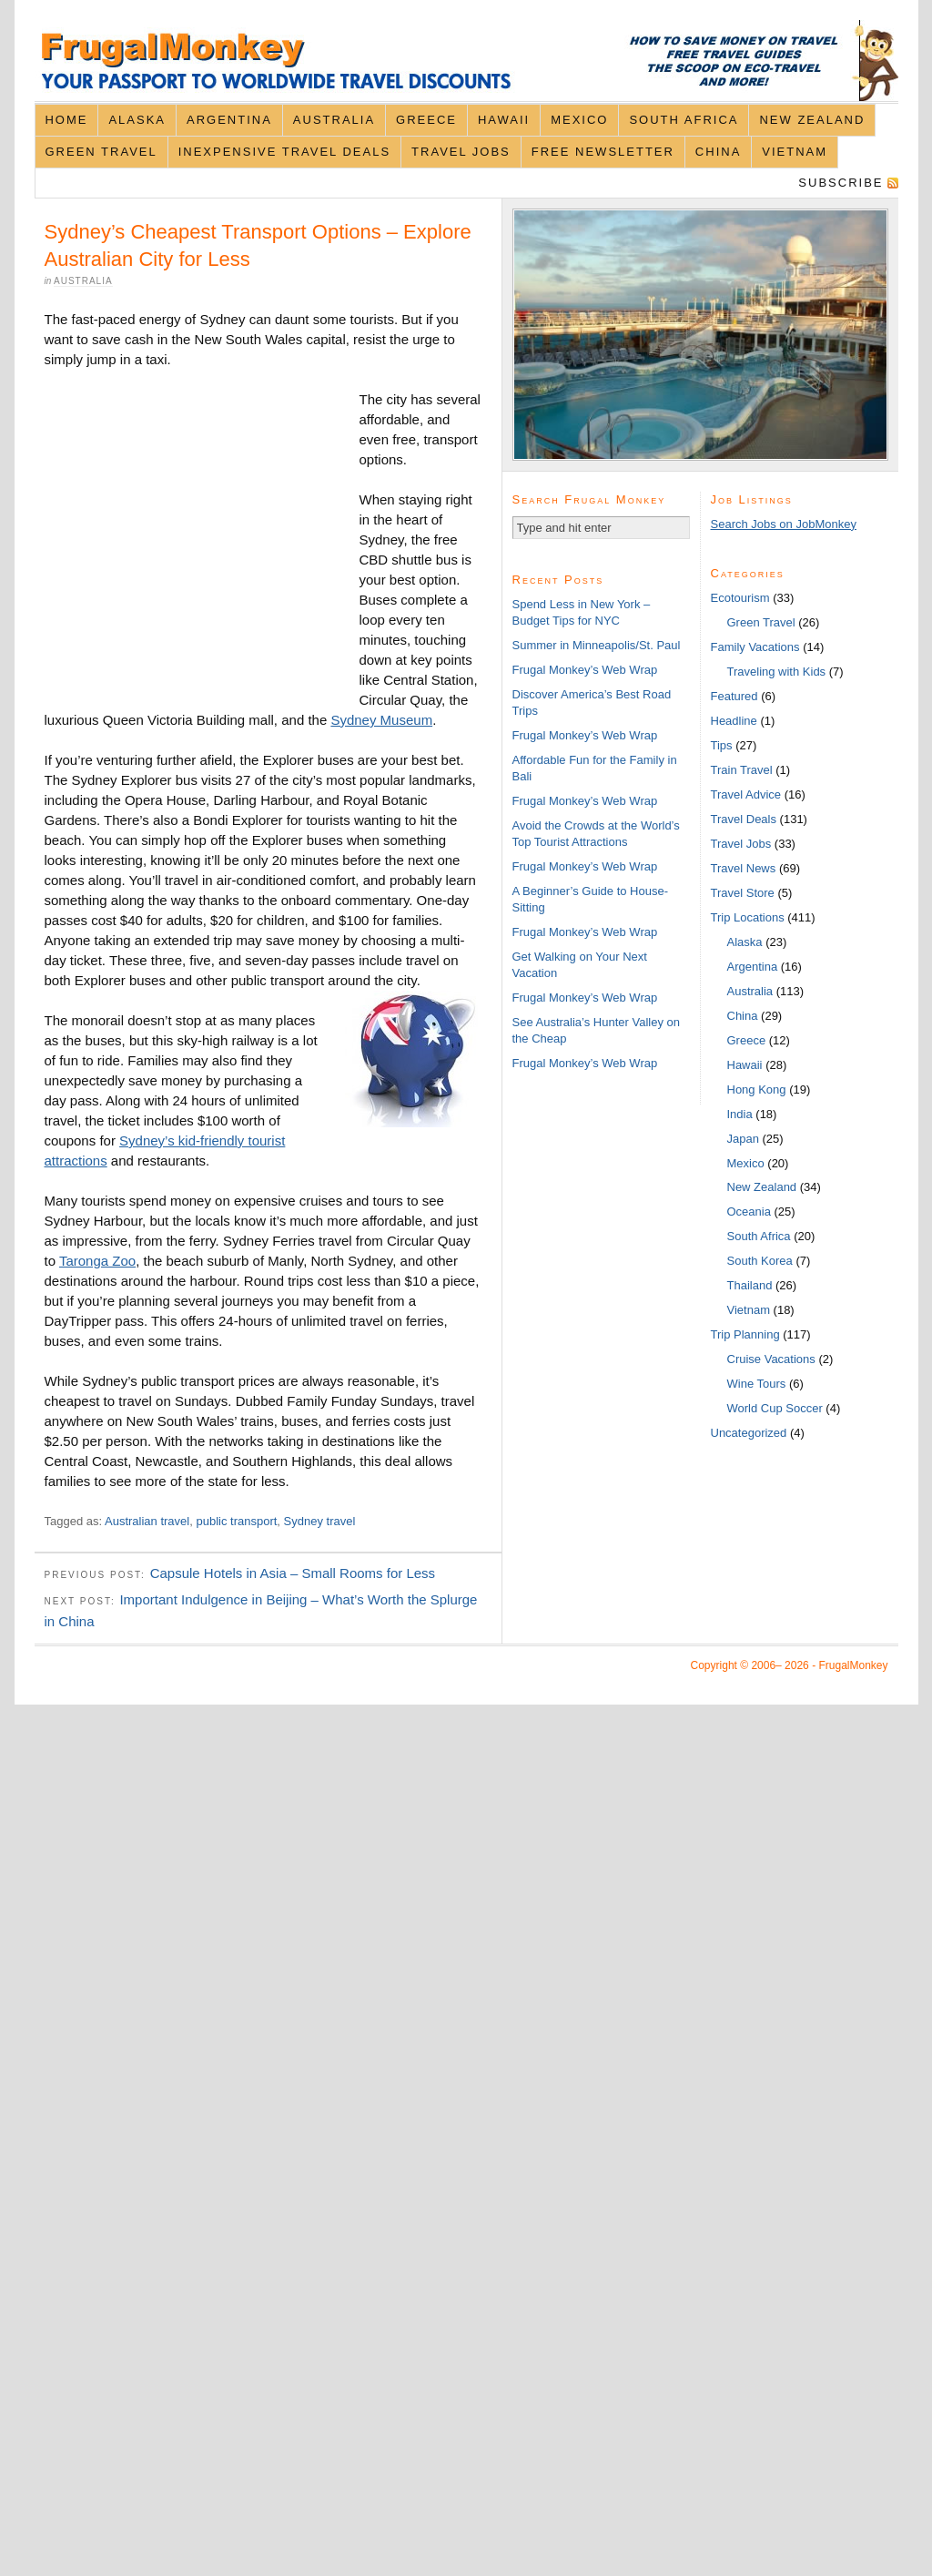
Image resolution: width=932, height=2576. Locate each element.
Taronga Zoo (97, 1260)
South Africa (683, 120)
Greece (426, 120)
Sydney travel (320, 1521)
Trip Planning (745, 1334)
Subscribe (840, 182)
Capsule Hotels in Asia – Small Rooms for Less (292, 1573)
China (718, 151)
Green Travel (101, 151)
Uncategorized (749, 1433)
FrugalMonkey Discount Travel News (466, 60)
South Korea (760, 1261)
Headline (734, 721)
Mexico (579, 120)
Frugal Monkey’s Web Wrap (585, 670)
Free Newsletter (603, 151)
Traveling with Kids (776, 671)
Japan (743, 1138)
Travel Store (743, 893)
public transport (236, 1521)
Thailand (750, 1285)
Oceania (749, 1211)
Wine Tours (756, 1383)
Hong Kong (756, 1089)
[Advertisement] (202, 541)
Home (66, 120)
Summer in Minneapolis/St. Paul (596, 645)
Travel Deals (743, 819)
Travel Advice (746, 794)
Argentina (229, 120)
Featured (734, 696)
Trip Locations (748, 917)
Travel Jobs (461, 151)
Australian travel (147, 1521)
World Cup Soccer (775, 1408)
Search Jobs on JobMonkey (783, 524)
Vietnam (794, 151)
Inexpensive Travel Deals (284, 151)
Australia (334, 120)
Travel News (743, 868)
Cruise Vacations (771, 1359)
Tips (722, 745)
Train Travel (742, 770)
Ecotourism (740, 598)
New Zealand (812, 120)
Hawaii (504, 120)
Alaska (137, 120)
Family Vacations (755, 647)
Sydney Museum (381, 720)
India (740, 1114)
